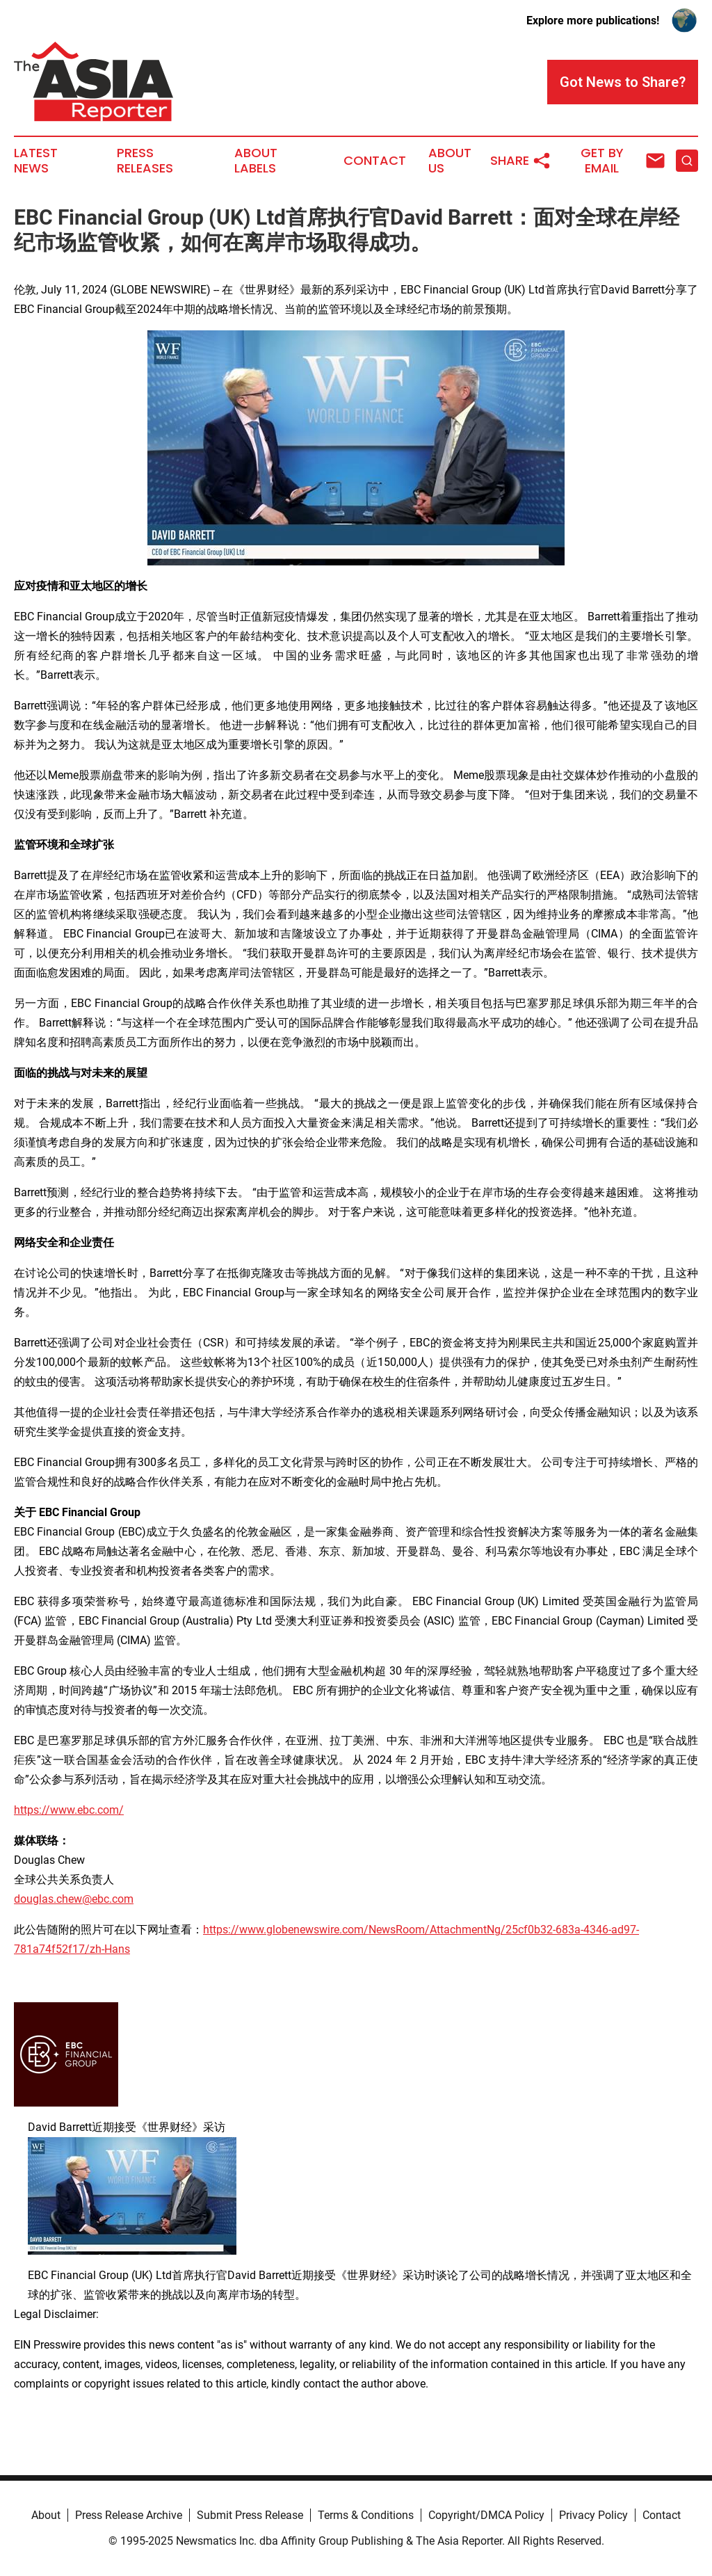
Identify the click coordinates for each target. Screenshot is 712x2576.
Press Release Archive (128, 2515)
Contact (374, 160)
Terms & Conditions (366, 2515)
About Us (449, 160)
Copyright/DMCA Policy (486, 2515)
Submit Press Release (250, 2515)
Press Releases (145, 160)
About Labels (255, 160)
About (45, 2515)
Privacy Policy (593, 2515)
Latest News (36, 160)
